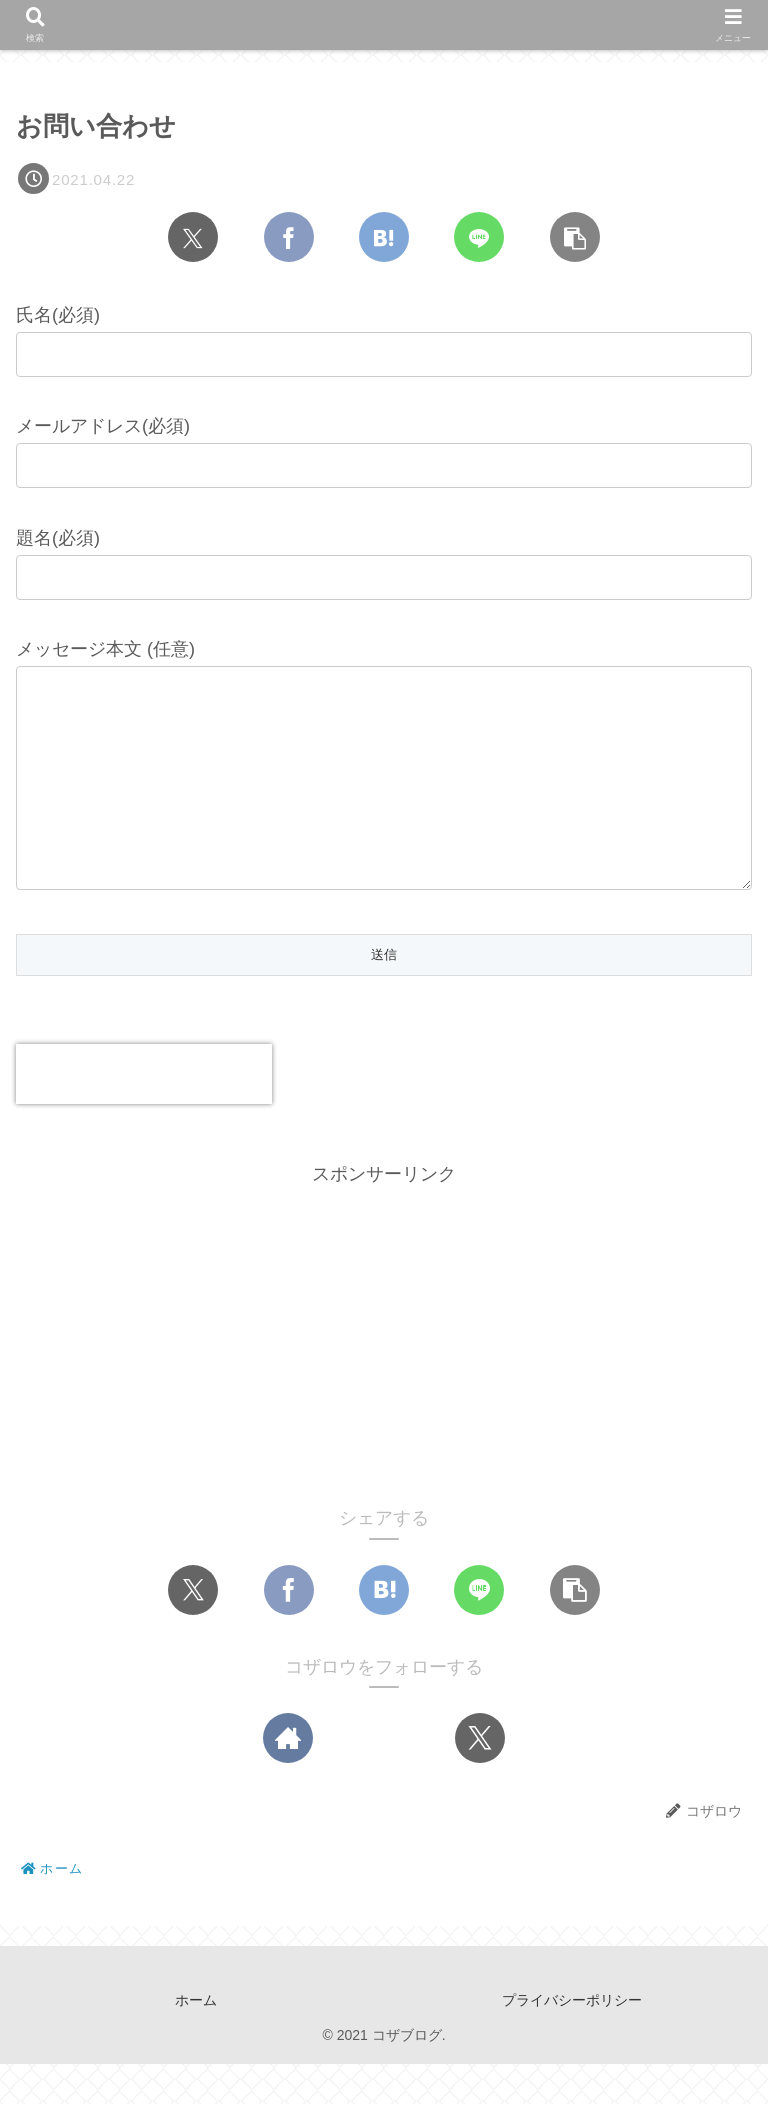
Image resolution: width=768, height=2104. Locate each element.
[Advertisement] (384, 1370)
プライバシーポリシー (572, 2040)
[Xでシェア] (193, 237)
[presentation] (144, 1114)
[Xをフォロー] (480, 1778)
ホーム (196, 2040)
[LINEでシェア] (479, 237)
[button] (575, 237)
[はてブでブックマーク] (384, 237)
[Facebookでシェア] (289, 237)
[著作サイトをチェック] (288, 1778)
